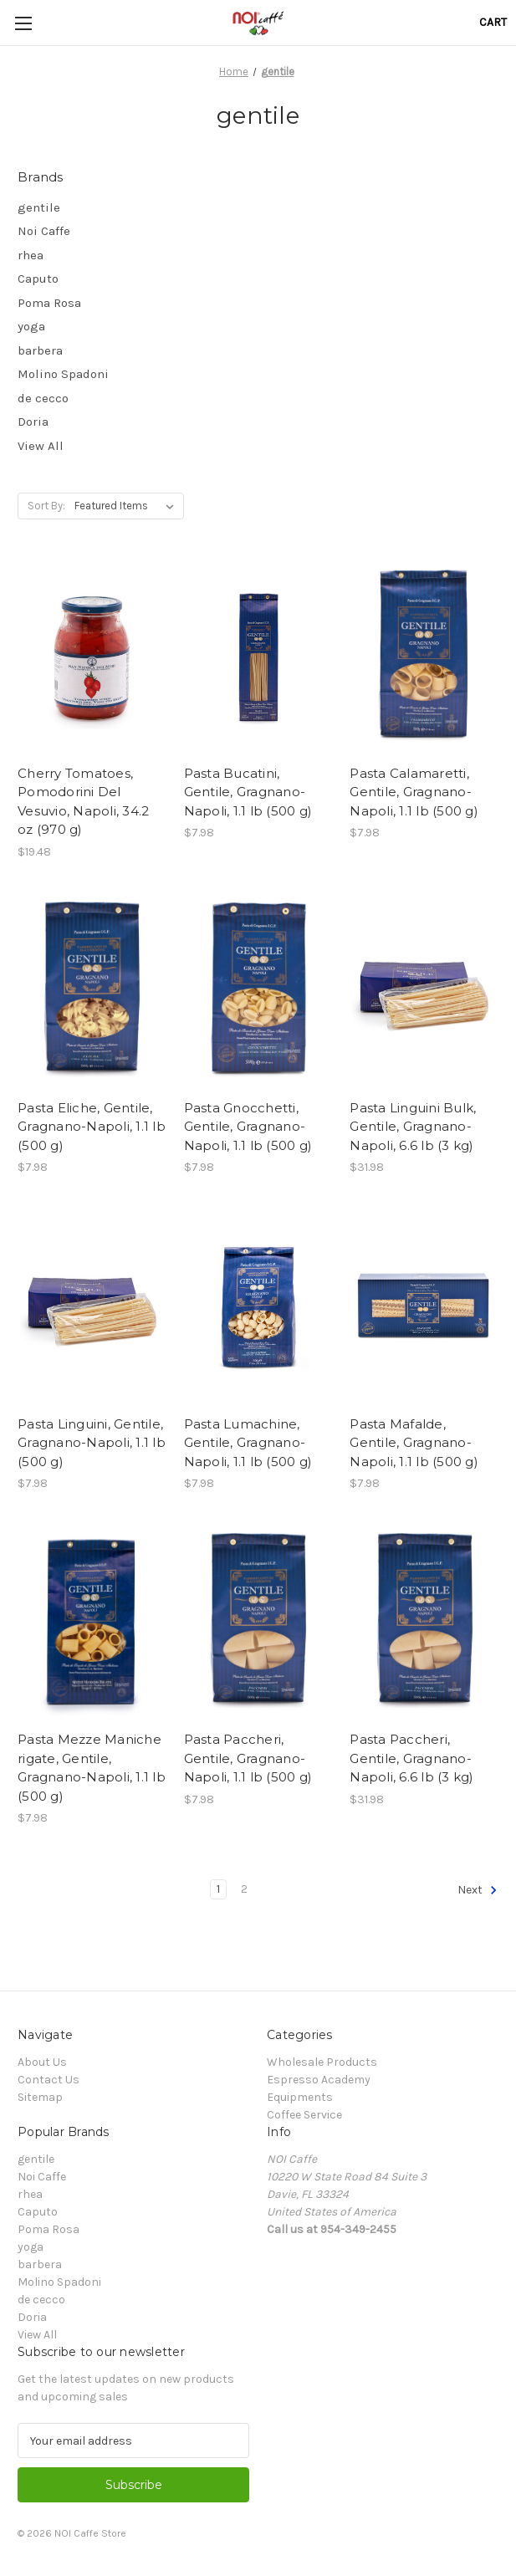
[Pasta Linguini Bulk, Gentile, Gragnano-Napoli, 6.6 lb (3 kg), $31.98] (424, 992)
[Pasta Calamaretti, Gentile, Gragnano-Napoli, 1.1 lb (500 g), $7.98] (424, 657)
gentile (39, 207)
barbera (40, 350)
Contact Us (48, 2080)
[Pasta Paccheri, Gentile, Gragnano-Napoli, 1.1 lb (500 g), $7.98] (258, 1624)
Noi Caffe (44, 230)
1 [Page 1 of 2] (218, 1889)
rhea (30, 255)
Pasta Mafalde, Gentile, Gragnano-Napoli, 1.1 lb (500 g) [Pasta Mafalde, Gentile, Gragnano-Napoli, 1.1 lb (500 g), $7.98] (414, 1442)
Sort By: (46, 505)
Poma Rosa (49, 302)
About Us (42, 2062)
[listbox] (127, 506)
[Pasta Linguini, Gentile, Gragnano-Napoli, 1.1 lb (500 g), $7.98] (92, 1308)
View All (41, 445)
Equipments (300, 2097)
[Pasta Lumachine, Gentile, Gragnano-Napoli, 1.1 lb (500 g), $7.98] (258, 1308)
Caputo (38, 278)
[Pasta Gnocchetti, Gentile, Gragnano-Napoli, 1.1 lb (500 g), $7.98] (258, 992)
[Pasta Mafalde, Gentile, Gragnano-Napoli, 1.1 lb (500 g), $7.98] (424, 1308)
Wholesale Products (322, 2062)
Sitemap (40, 2097)
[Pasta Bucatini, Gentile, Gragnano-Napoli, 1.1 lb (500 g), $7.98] (258, 657)
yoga (31, 326)
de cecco (43, 398)
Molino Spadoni (63, 373)
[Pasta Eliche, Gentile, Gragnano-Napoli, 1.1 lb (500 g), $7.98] (92, 992)
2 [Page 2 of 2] (244, 1889)
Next (477, 1890)
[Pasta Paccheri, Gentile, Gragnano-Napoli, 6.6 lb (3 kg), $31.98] (424, 1624)
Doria (33, 421)
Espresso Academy (318, 2080)
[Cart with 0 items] (493, 22)
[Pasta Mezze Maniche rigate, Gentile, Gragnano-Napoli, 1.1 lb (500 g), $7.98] (92, 1624)
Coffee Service (304, 2115)
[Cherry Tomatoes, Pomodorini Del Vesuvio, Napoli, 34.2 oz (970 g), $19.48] (92, 657)
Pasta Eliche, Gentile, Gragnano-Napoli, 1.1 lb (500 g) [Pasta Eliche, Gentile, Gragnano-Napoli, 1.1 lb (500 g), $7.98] (92, 1126)
